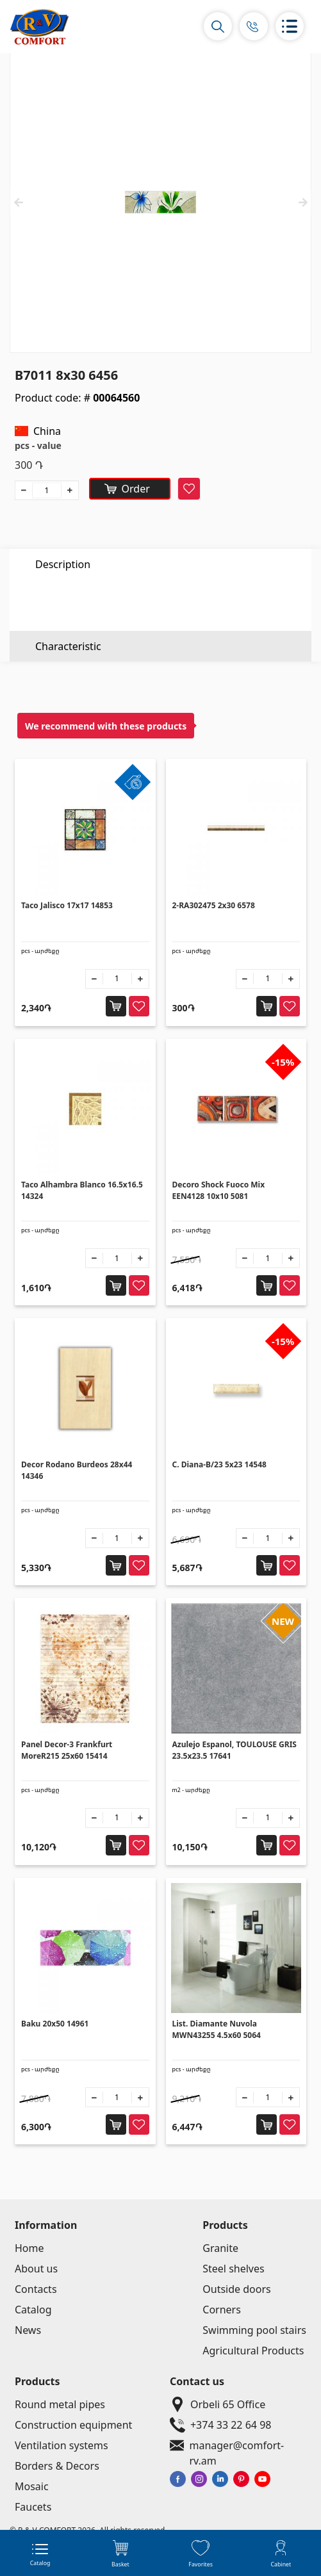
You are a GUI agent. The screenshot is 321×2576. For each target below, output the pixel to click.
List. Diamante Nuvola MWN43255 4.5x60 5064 (216, 2029)
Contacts (36, 2289)
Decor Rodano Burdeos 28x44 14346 (76, 1470)
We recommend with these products (105, 726)
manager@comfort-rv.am (238, 2445)
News (28, 2330)
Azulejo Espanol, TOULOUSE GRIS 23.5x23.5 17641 (234, 1750)
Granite (220, 2248)
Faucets (33, 2507)
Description (62, 564)
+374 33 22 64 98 (218, 2425)
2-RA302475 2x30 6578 (213, 905)
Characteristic (68, 595)
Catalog (33, 2310)
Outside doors (236, 2289)
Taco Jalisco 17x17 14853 (67, 905)
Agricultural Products (253, 2351)
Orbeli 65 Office (215, 2404)
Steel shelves (233, 2269)
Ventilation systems (61, 2445)
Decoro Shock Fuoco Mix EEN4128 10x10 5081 (218, 1190)
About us (36, 2269)
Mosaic (32, 2486)
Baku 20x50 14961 (54, 2023)
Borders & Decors (57, 2466)
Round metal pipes (60, 2404)
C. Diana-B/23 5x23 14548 (219, 1464)
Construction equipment (73, 2425)
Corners (221, 2310)
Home (29, 2248)
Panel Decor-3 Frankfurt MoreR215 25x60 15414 (66, 1750)
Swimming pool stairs (254, 2330)
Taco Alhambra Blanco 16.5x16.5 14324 (82, 1190)
